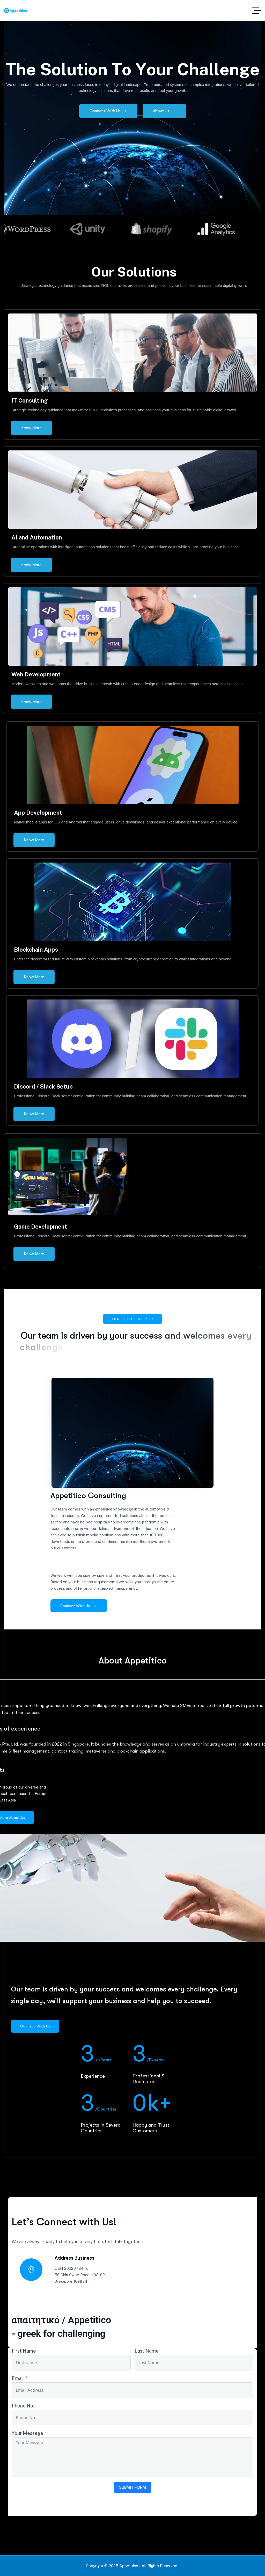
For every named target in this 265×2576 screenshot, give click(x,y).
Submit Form (132, 2487)
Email (18, 2378)
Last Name (147, 2351)
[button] (118, 240)
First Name (24, 2351)
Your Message (27, 2433)
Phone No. (23, 2406)
